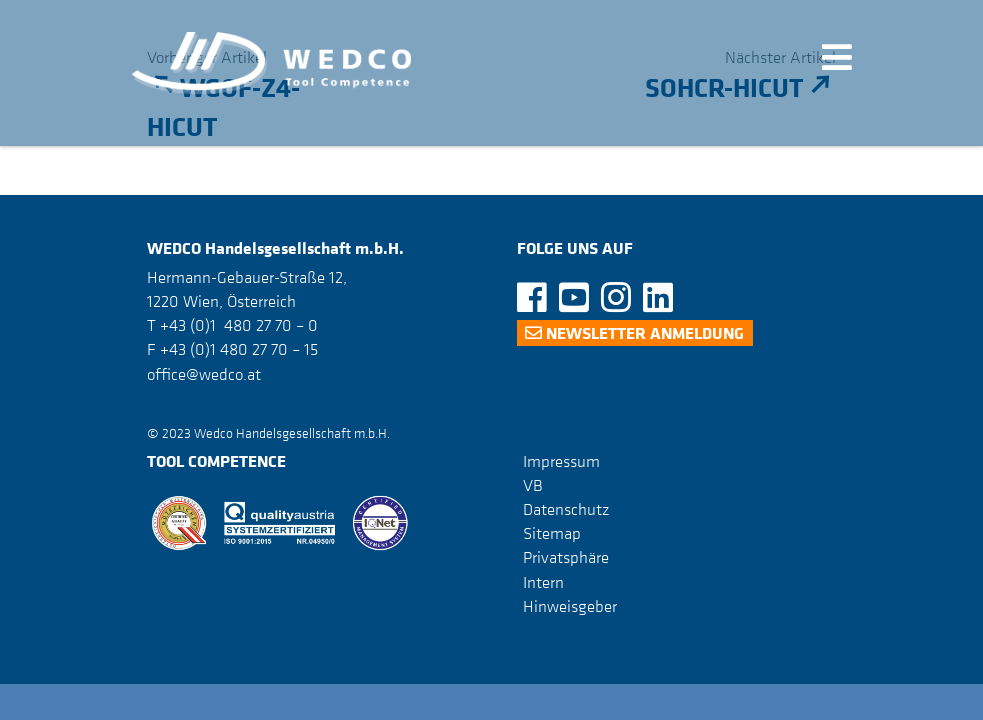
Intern (543, 582)
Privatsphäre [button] (566, 557)
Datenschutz (566, 509)
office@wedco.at (204, 374)
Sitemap (552, 533)
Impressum (561, 461)
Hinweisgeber (570, 606)
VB (533, 485)
